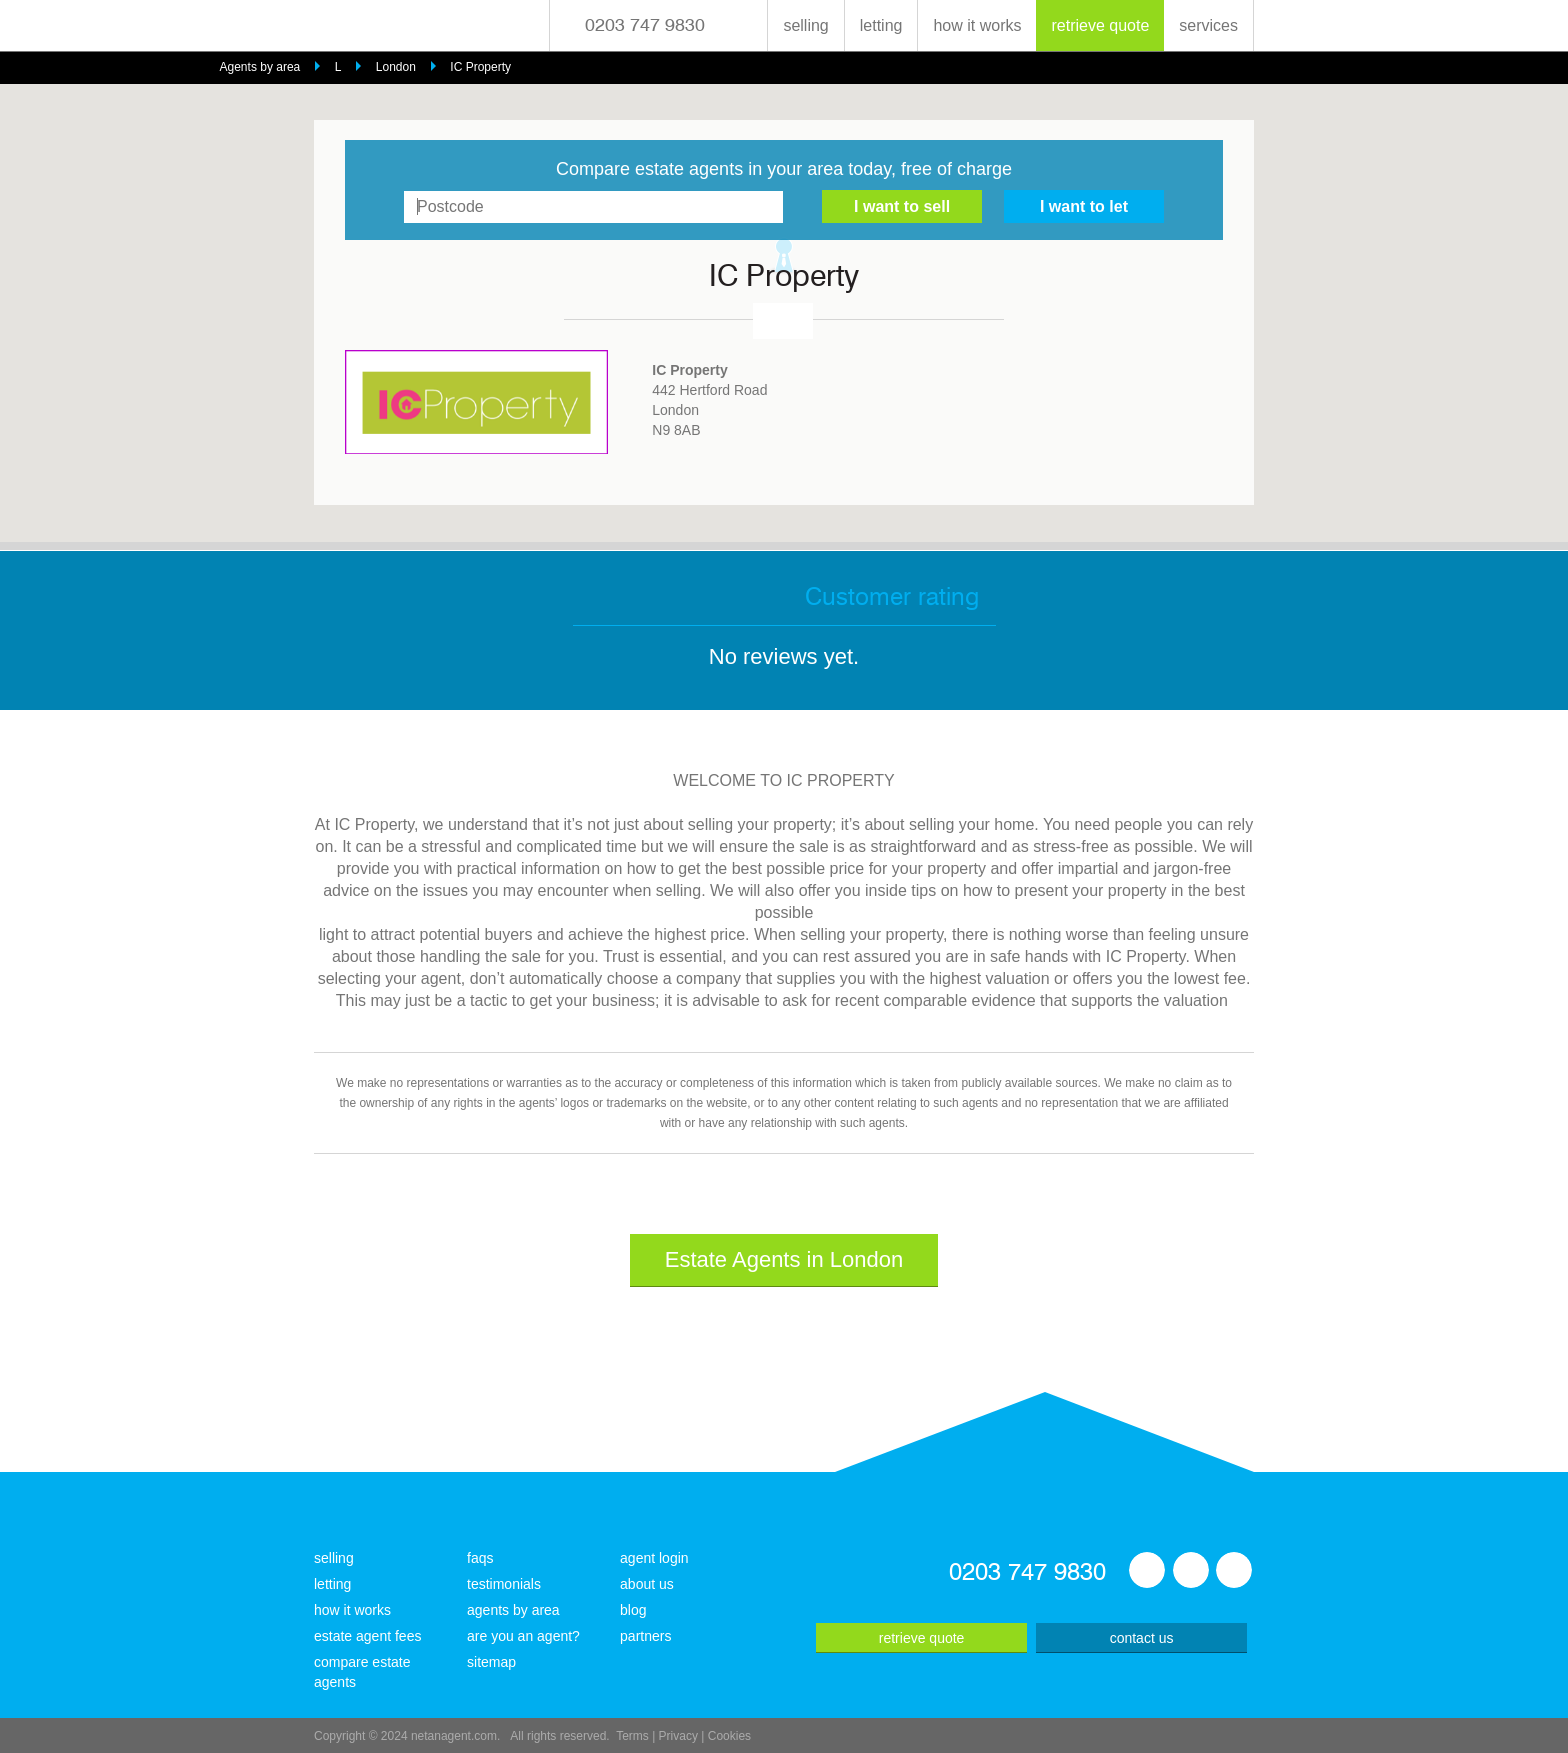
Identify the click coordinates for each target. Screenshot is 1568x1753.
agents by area (513, 1610)
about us (647, 1584)
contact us (1142, 1638)
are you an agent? (523, 1636)
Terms (632, 1736)
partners (645, 1636)
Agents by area (260, 67)
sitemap (491, 1662)
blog (633, 1610)
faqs (480, 1558)
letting (881, 25)
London (396, 67)
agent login (654, 1558)
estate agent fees (367, 1636)
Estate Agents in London (784, 1259)
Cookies (729, 1736)
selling (805, 25)
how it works (977, 25)
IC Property (480, 67)
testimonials (504, 1584)
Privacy (678, 1736)
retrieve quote (1100, 25)
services (1208, 25)
